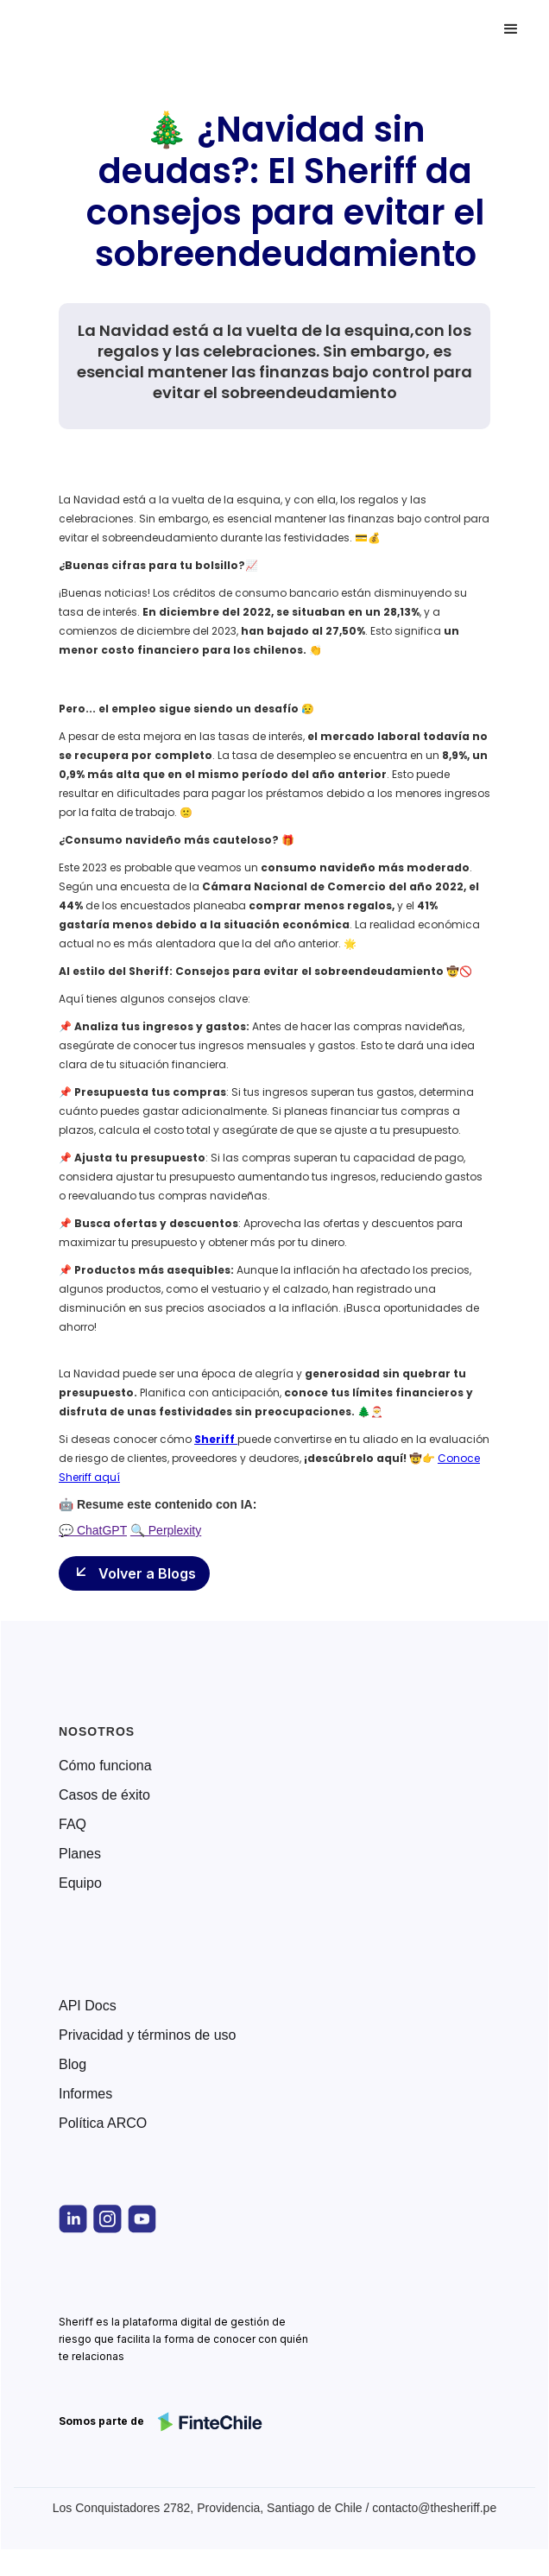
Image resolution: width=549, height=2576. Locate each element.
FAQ (72, 1825)
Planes (80, 1854)
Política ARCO (103, 2123)
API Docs (88, 2006)
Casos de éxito (104, 1795)
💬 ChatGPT (93, 1530)
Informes (85, 2094)
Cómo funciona (105, 1766)
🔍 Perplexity (165, 1530)
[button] (511, 29)
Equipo (80, 1883)
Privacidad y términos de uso (147, 2035)
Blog (72, 2065)
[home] (89, 29)
